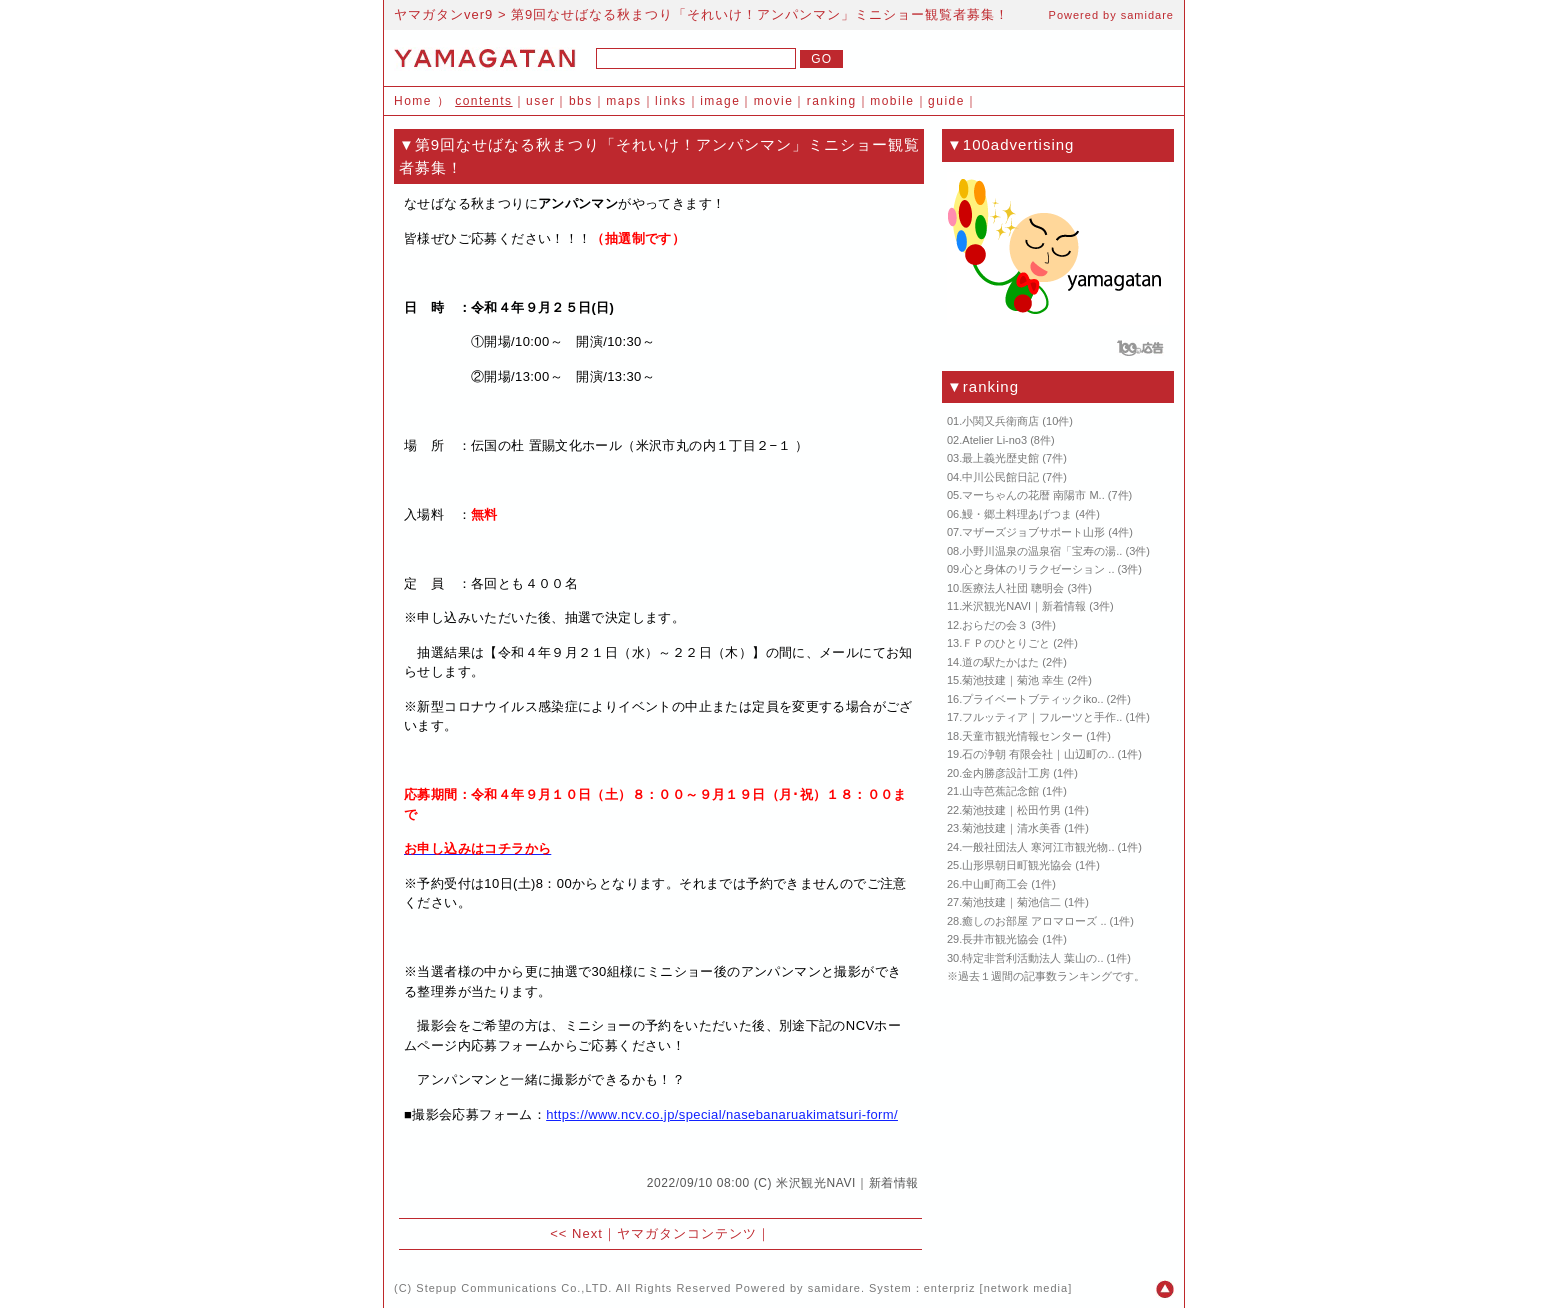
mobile (892, 101)
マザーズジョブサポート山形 (1033, 532)
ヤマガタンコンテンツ (687, 1233)
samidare (1147, 15)
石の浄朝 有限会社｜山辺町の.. (1038, 754)
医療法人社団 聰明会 (1013, 588)
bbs (581, 101)
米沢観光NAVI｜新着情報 (847, 1183)
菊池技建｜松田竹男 (1011, 810)
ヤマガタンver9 (443, 14)
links (671, 101)
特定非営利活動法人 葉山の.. (1032, 958)
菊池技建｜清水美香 (1011, 828)
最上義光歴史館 (1000, 458)
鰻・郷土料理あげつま (1017, 514)
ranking (832, 101)
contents (483, 101)
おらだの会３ (995, 625)
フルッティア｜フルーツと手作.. (1042, 717)
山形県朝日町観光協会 (1017, 865)
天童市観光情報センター (1022, 736)
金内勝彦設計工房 (1006, 773)
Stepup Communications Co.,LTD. (514, 1288)
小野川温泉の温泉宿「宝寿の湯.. (1042, 551)
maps (623, 101)
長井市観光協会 (1000, 939)
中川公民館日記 (1000, 477)
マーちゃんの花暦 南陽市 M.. (1033, 495)
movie (774, 101)
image (720, 101)
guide (946, 101)
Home (413, 101)
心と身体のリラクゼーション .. (1038, 569)
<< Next (576, 1233)
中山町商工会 (995, 884)
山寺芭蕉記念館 (1000, 791)
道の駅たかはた (1000, 662)
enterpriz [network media (996, 1288)
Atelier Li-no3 (994, 440)
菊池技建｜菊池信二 (1011, 902)
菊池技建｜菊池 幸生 (1013, 680)
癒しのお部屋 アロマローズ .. (1034, 921)
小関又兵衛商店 (1000, 421)
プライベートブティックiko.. (1032, 699)
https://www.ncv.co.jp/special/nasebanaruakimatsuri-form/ (722, 1114)
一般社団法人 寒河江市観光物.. (1038, 847)
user (540, 101)
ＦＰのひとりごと (1006, 643)
